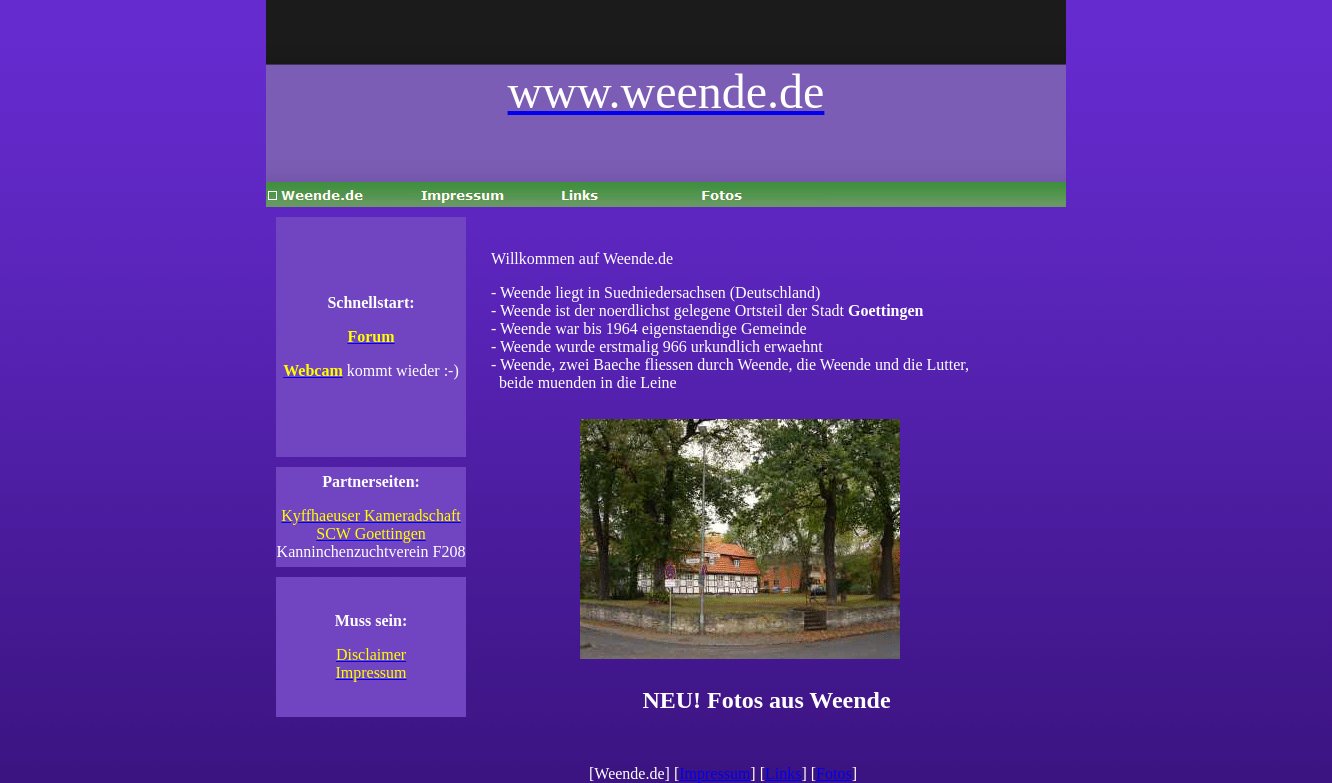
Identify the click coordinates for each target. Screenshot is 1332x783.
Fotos (834, 773)
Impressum (714, 773)
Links (783, 773)
